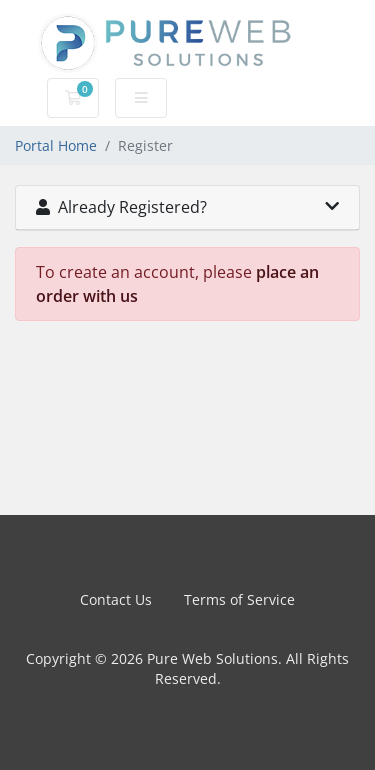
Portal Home (56, 145)
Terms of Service (239, 599)
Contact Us (116, 599)
